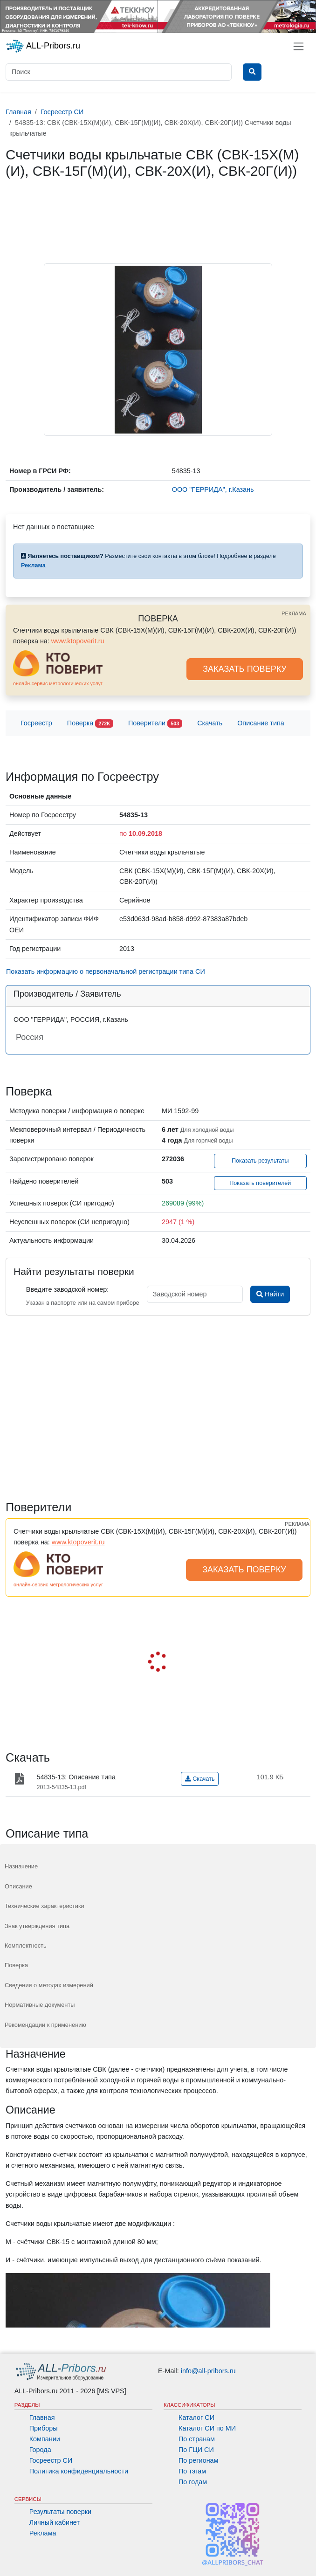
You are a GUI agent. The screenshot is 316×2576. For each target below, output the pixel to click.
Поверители (155, 723)
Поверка (90, 723)
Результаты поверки (60, 2511)
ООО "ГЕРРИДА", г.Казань (213, 489)
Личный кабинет (54, 2522)
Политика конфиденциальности (78, 2471)
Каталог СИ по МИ (207, 2428)
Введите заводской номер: (67, 1289)
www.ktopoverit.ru (77, 641)
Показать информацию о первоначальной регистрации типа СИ (105, 971)
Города (40, 2449)
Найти (270, 1294)
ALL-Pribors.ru (43, 46)
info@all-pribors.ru (208, 2371)
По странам (197, 2439)
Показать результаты (260, 1160)
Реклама (42, 2533)
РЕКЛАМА (294, 613)
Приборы (43, 2428)
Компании (44, 2439)
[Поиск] (119, 72)
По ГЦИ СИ (196, 2449)
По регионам (199, 2460)
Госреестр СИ (51, 2460)
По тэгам (192, 2471)
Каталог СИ (196, 2417)
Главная (42, 2417)
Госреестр (36, 723)
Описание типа (260, 723)
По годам (193, 2482)
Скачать (209, 723)
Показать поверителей (260, 1183)
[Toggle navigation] (298, 46)
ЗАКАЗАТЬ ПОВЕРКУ (245, 669)
